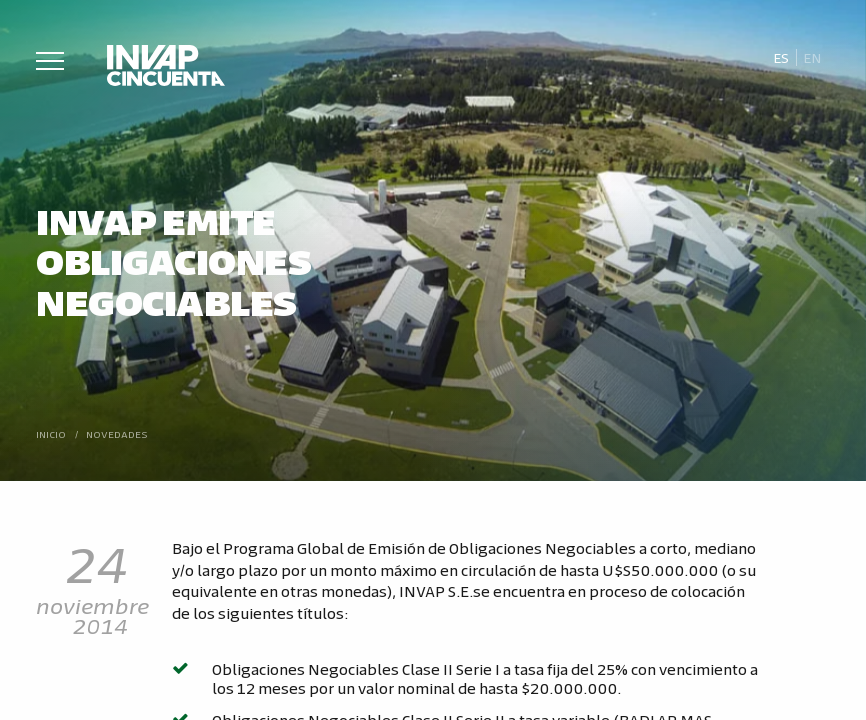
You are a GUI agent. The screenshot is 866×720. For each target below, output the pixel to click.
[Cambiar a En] (813, 58)
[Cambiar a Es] (780, 58)
